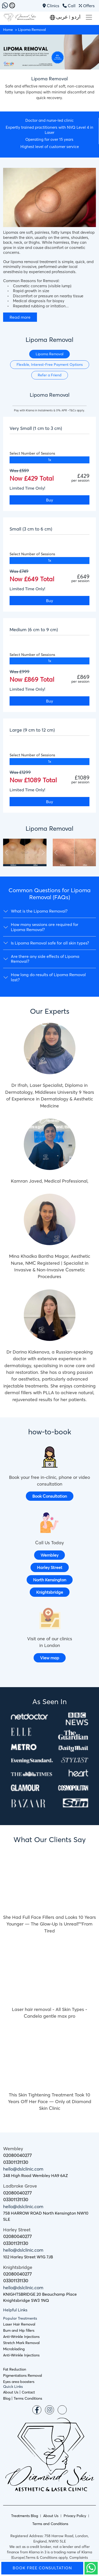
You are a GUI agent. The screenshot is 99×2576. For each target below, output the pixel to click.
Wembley (49, 1555)
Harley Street (49, 1567)
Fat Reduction (14, 2369)
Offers (87, 5)
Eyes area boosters (18, 2381)
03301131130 (15, 2162)
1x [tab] (49, 459)
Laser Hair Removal (19, 2324)
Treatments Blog (24, 2515)
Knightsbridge (49, 1592)
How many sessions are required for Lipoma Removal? (44, 927)
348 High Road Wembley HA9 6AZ (35, 2175)
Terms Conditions (28, 2398)
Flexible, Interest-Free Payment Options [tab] (50, 364)
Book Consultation (49, 1496)
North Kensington (49, 1579)
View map (49, 1657)
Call (69, 5)
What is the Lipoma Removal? (39, 911)
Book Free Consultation (42, 2567)
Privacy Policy (75, 2515)
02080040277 (17, 2155)
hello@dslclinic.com (23, 2169)
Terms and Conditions (50, 2523)
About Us (10, 2392)
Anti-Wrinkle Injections (21, 2336)
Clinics (51, 5)
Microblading (14, 2349)
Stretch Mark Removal (21, 2342)
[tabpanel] (49, 605)
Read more (20, 317)
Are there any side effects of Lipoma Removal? (45, 959)
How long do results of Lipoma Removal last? (48, 977)
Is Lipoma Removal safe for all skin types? (50, 943)
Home (8, 29)
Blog (6, 2398)
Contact (28, 2392)
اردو (75, 16)
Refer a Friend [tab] (50, 375)
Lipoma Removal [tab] (49, 354)
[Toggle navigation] (89, 17)
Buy (49, 499)
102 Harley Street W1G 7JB (28, 2256)
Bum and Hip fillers (18, 2330)
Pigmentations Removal (22, 2375)
